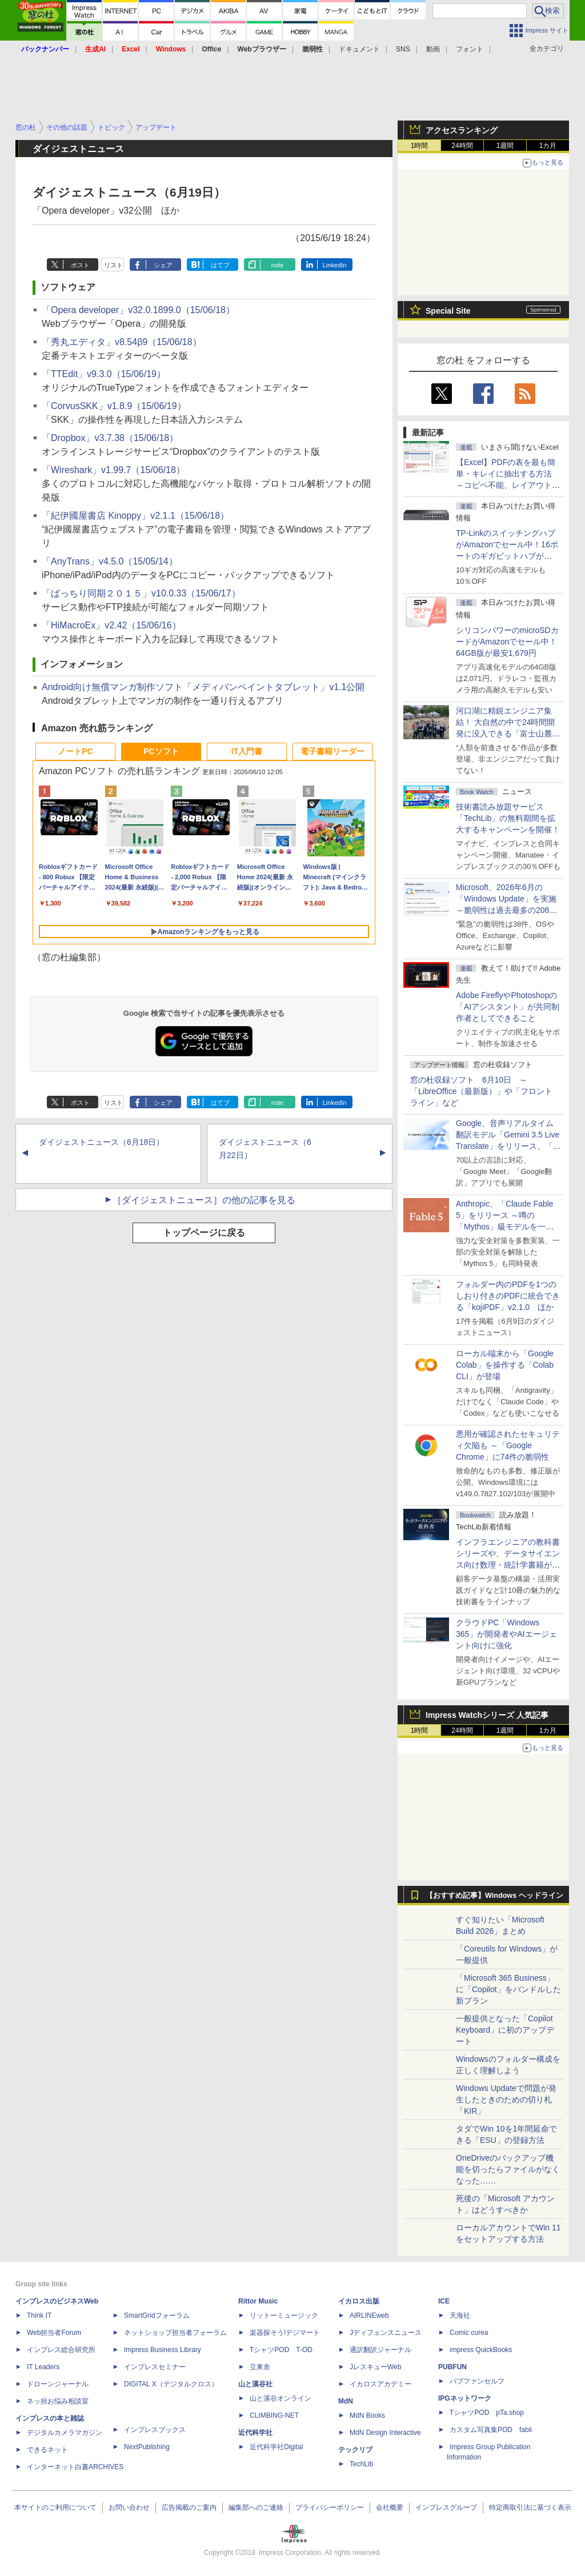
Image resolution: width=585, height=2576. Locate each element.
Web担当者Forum (54, 2333)
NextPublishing (147, 2447)
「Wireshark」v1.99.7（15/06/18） (113, 470)
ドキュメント (359, 49)
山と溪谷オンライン (280, 2398)
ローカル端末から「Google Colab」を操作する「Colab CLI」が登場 (505, 1365)
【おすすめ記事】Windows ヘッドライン (494, 1896)
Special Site (448, 310)
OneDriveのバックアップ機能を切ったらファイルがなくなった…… (508, 2169)
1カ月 (548, 146)
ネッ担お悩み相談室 (58, 2401)
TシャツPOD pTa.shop (487, 2413)
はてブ (220, 265)
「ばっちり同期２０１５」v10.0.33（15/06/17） (141, 593)
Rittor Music (258, 2301)
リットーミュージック (284, 2315)
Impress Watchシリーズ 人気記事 (487, 1715)
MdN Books (367, 2415)
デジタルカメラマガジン (64, 2433)
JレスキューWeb (375, 2367)
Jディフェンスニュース (386, 2333)
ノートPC (75, 751)
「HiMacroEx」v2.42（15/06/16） (111, 625)
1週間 (505, 146)
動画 (433, 49)
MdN (345, 2401)
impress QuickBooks (481, 2350)
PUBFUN (452, 2367)
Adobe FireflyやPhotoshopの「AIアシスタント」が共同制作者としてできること (507, 1007)
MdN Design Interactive (385, 2433)
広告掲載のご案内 (189, 2507)
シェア (163, 265)
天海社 (460, 2315)
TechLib (361, 2464)
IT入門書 (246, 751)
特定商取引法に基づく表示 (530, 2507)
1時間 (419, 146)
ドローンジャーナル (58, 2384)
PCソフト (160, 751)
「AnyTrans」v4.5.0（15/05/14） (110, 561)
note (277, 265)
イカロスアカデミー (380, 2384)
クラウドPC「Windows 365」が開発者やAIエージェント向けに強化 (506, 1634)
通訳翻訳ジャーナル (380, 2350)
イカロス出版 (358, 2301)
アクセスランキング (462, 130)
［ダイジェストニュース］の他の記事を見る (204, 1200)
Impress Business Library (162, 2350)
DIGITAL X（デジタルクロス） (171, 2384)
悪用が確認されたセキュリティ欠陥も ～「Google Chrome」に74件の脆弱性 (508, 1445)
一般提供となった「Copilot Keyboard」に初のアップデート (505, 2030)
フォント (469, 49)
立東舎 (260, 2367)
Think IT (39, 2315)
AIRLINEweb (369, 2315)
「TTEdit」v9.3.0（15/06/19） (104, 374)
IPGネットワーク (464, 2398)
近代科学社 (255, 2433)
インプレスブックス (155, 2430)
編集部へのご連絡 (256, 2507)
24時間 (461, 146)
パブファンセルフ (477, 2381)
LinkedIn (335, 265)
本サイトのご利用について (55, 2507)
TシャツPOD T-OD (281, 2350)
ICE (444, 2301)
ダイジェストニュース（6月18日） (101, 1142)
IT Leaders (43, 2367)
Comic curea (469, 2333)
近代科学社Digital (276, 2447)
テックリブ (355, 2450)
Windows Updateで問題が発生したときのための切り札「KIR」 (506, 2100)
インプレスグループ (446, 2507)
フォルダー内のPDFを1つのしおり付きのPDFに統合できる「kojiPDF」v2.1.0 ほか (508, 1296)
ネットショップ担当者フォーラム (175, 2333)
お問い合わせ (129, 2507)
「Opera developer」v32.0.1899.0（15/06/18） (138, 310)
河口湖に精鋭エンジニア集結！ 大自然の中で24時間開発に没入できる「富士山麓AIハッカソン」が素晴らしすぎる (508, 733)
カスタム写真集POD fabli (491, 2430)
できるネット (47, 2450)
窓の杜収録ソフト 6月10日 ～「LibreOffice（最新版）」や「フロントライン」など (481, 1091)
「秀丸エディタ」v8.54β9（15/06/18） (122, 342)
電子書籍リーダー (332, 751)
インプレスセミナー (155, 2367)
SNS (403, 49)
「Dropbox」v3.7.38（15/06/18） (110, 438)
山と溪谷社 (255, 2384)
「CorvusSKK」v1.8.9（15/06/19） (114, 406)
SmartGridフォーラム (157, 2315)
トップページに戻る (204, 1232)
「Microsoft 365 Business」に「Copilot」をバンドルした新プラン (508, 1989)
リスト (113, 265)
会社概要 (389, 2507)
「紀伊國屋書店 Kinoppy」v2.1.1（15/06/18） (135, 515)
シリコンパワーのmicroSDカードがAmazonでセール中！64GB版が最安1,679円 (507, 642)
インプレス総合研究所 (61, 2350)
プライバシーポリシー (329, 2507)
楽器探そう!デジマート (285, 2333)
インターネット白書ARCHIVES (75, 2467)
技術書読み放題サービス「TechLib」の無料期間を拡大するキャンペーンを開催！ (508, 818)
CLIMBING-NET (274, 2415)
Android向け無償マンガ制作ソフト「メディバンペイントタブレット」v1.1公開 (203, 687)
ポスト (80, 265)
